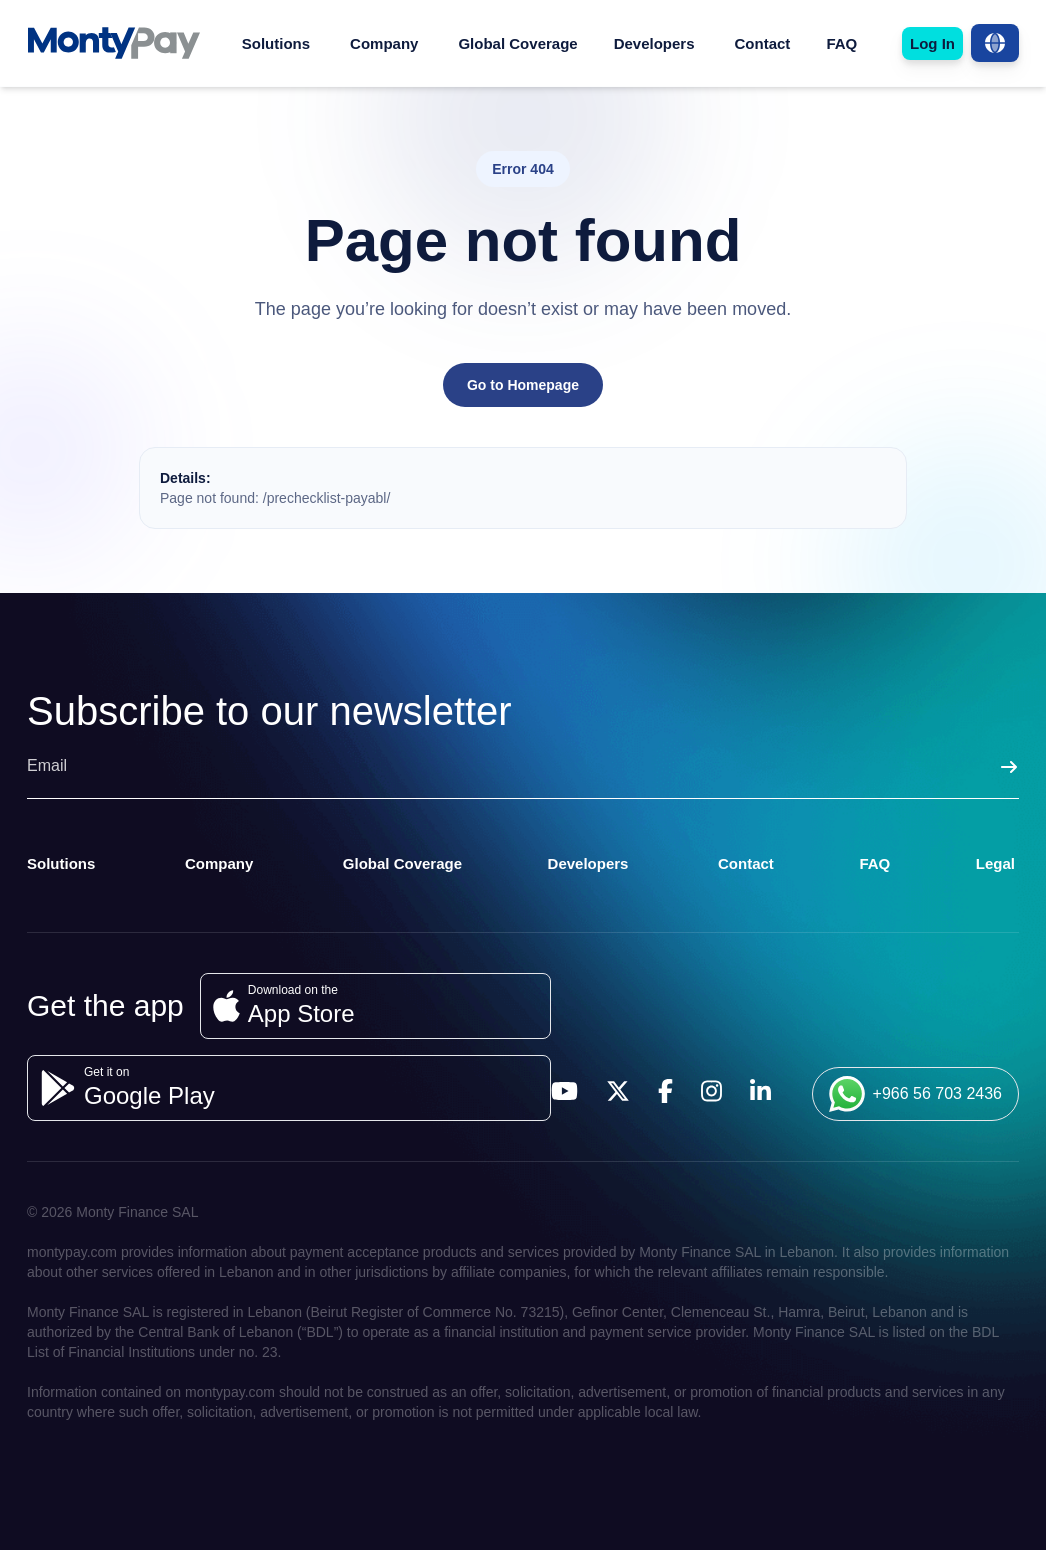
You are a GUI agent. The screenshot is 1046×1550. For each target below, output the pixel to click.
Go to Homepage (523, 385)
